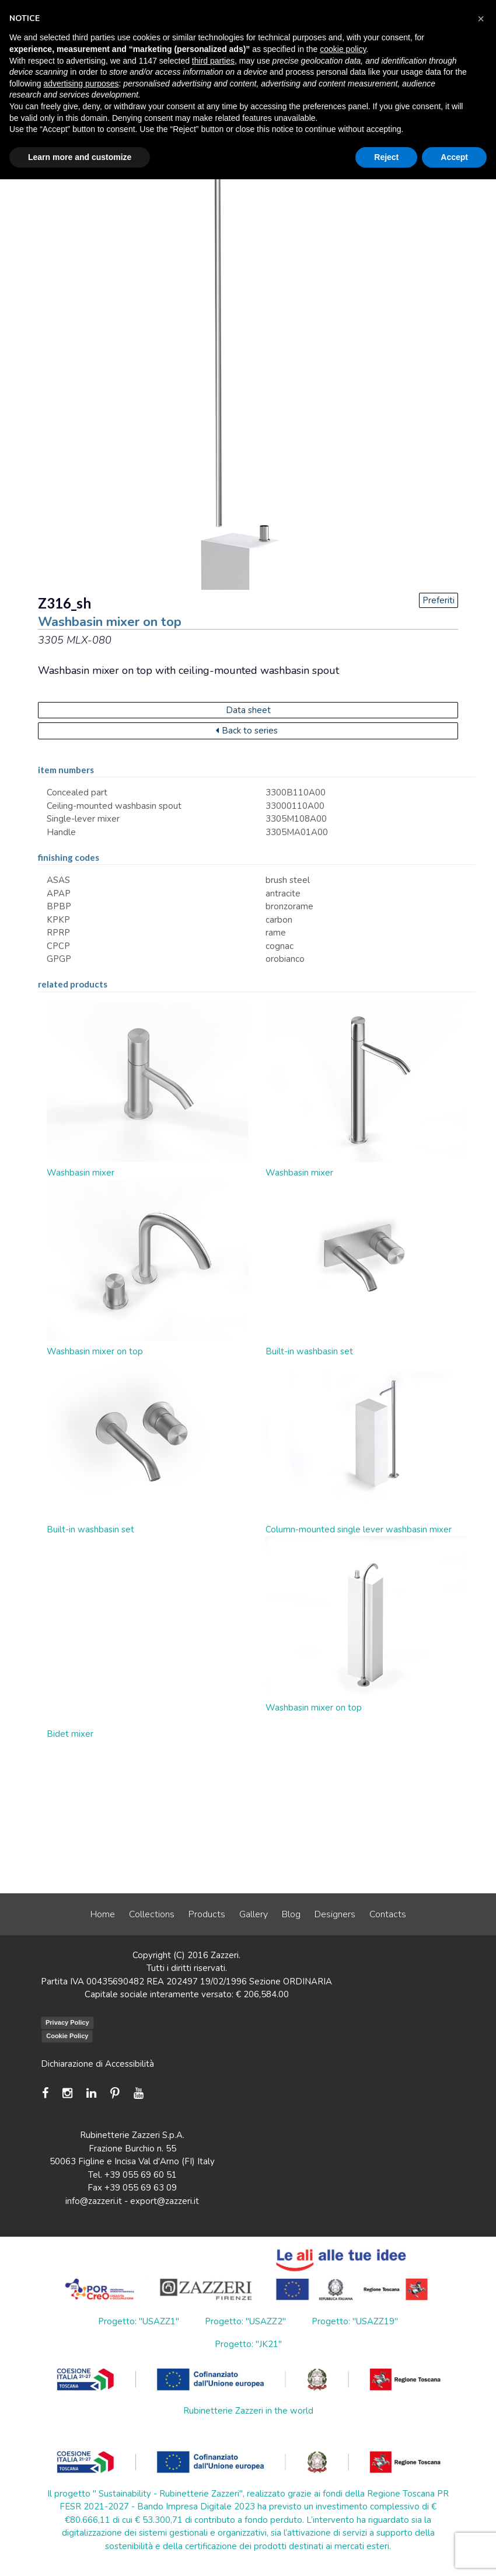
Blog (291, 1914)
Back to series (247, 730)
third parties (213, 60)
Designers (335, 1914)
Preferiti (438, 600)
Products (206, 1914)
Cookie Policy (67, 2035)
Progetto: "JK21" (248, 2344)
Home (102, 1914)
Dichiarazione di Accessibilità (97, 2064)
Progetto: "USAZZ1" (138, 2321)
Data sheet (248, 710)
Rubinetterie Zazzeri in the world (248, 2411)
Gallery (253, 1914)
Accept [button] (454, 157)
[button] (480, 18)
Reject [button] (386, 157)
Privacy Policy (67, 2022)
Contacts (387, 1914)
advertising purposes (80, 83)
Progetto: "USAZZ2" (245, 2321)
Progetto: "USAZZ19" (355, 2321)
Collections (151, 1914)
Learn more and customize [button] (79, 157)
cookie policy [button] (343, 49)
